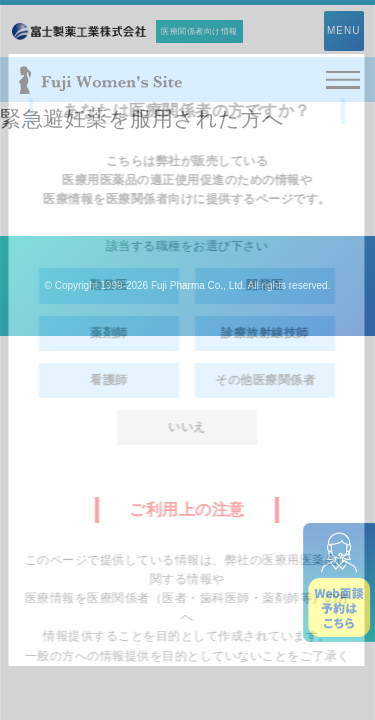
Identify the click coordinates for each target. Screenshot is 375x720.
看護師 (110, 380)
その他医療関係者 (266, 380)
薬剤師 (110, 333)
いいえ (188, 427)
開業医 (266, 285)
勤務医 (110, 285)
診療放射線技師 (266, 333)
